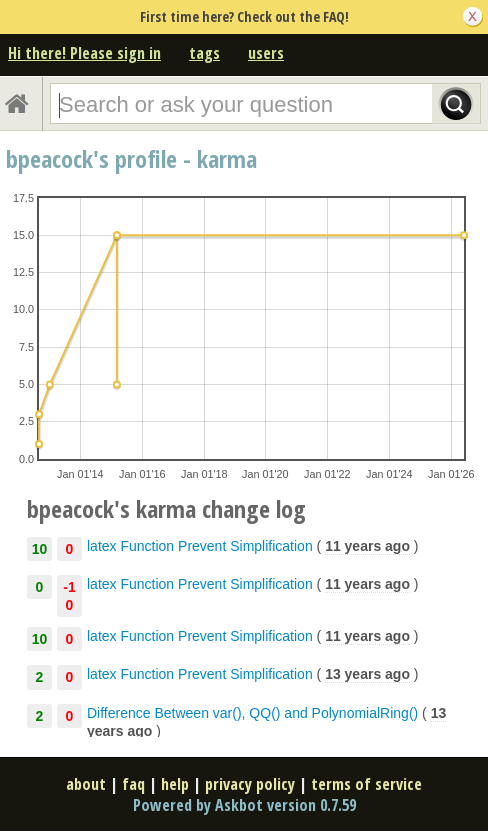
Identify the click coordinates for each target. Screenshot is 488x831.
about (86, 784)
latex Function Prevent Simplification (200, 546)
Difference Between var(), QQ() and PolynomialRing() (252, 713)
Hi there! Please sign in (84, 53)
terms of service (366, 784)
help (175, 784)
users (266, 53)
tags (204, 53)
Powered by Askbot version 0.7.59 (244, 805)
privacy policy (250, 784)
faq (133, 784)
